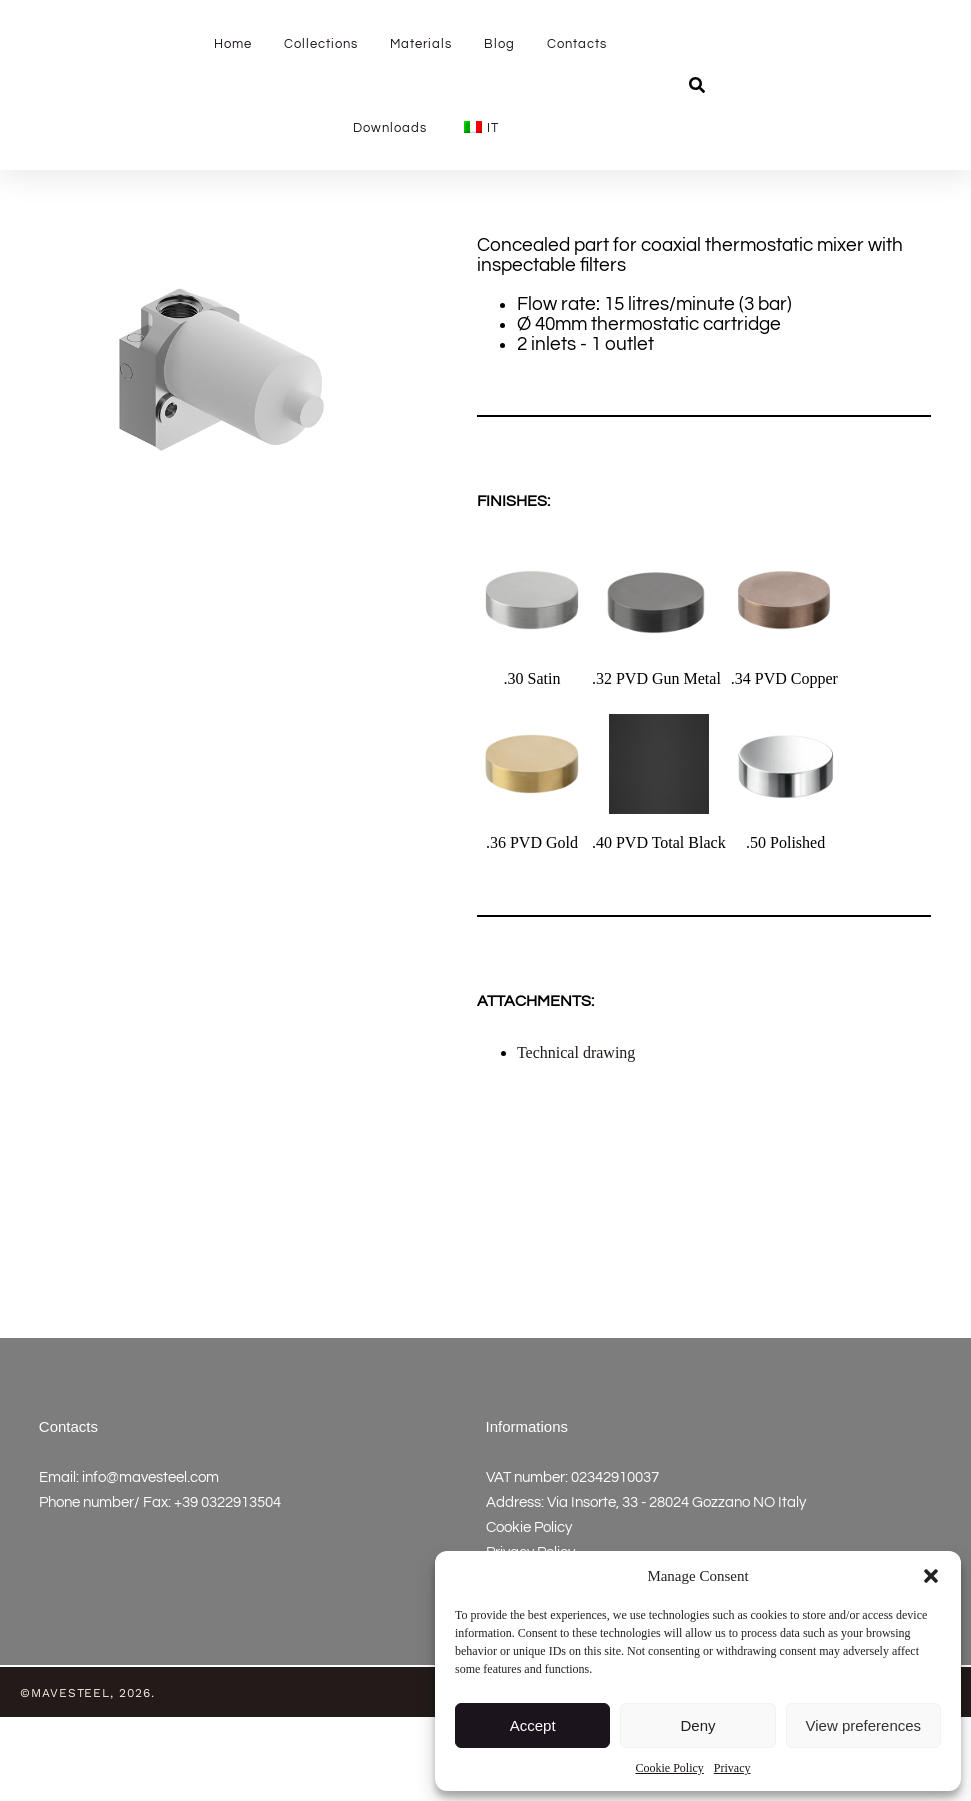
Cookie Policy (670, 1768)
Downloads (390, 128)
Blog (499, 44)
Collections (321, 44)
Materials (421, 44)
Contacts (577, 44)
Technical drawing (576, 1136)
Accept (533, 1725)
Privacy (732, 1768)
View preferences (864, 1725)
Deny (697, 1725)
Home (233, 44)
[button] (931, 1567)
